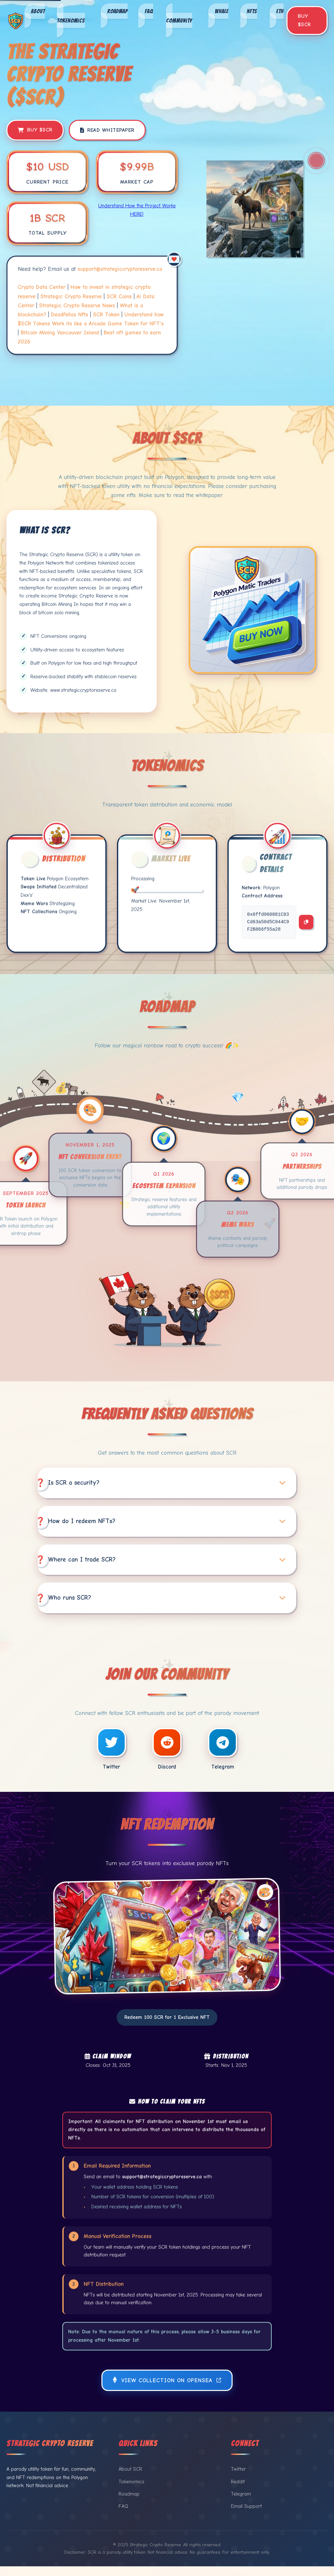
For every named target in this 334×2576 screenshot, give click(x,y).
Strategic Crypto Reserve (71, 295)
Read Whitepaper (107, 130)
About (38, 11)
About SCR (130, 2479)
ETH (280, 11)
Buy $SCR (304, 20)
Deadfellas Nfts (69, 313)
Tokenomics (71, 20)
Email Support (246, 2516)
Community (179, 20)
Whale (221, 11)
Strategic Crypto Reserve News (77, 304)
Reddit (238, 2491)
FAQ (149, 11)
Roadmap (117, 11)
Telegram (241, 2504)
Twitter (238, 2479)
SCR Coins (119, 295)
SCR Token (106, 313)
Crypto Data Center (42, 286)
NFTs (252, 11)
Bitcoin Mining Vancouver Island (60, 331)
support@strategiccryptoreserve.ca (120, 267)
